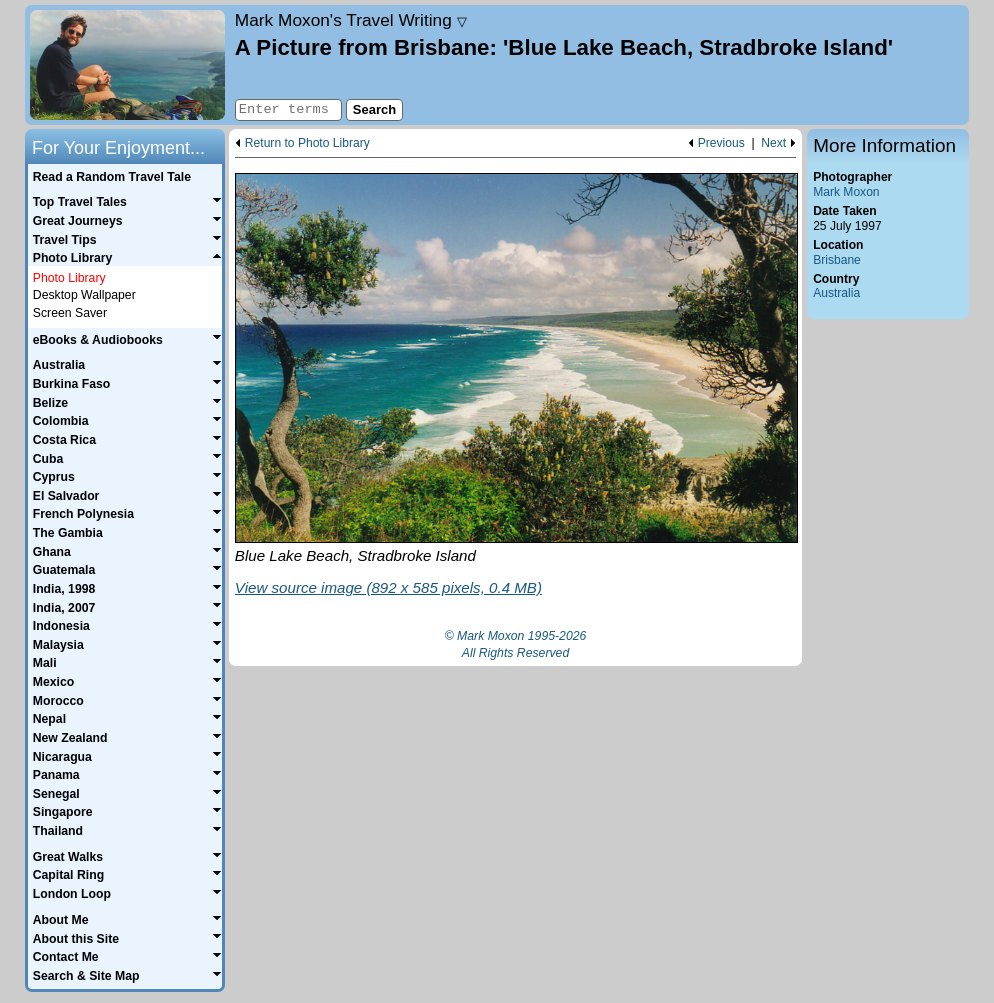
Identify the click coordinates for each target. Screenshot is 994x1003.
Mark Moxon (846, 192)
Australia (836, 293)
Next (773, 143)
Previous (721, 143)
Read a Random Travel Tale (112, 177)
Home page (127, 65)
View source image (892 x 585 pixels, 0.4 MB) (388, 587)
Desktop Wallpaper (84, 295)
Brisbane (837, 260)
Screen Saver (70, 313)
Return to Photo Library (307, 143)
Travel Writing (351, 20)
